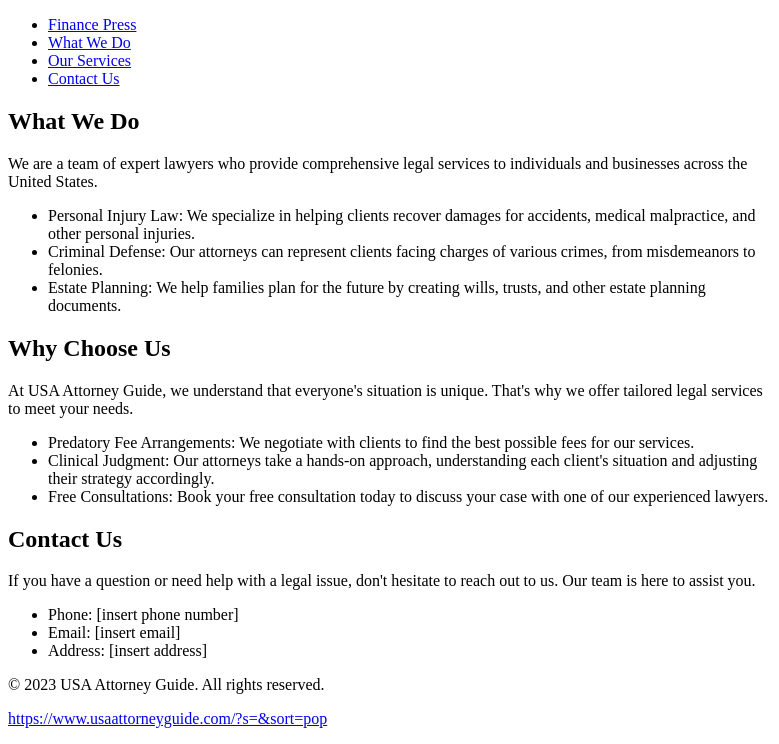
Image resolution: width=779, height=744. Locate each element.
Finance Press (92, 24)
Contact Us (84, 78)
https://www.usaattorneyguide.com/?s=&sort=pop (167, 718)
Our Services (89, 60)
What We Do (89, 42)
